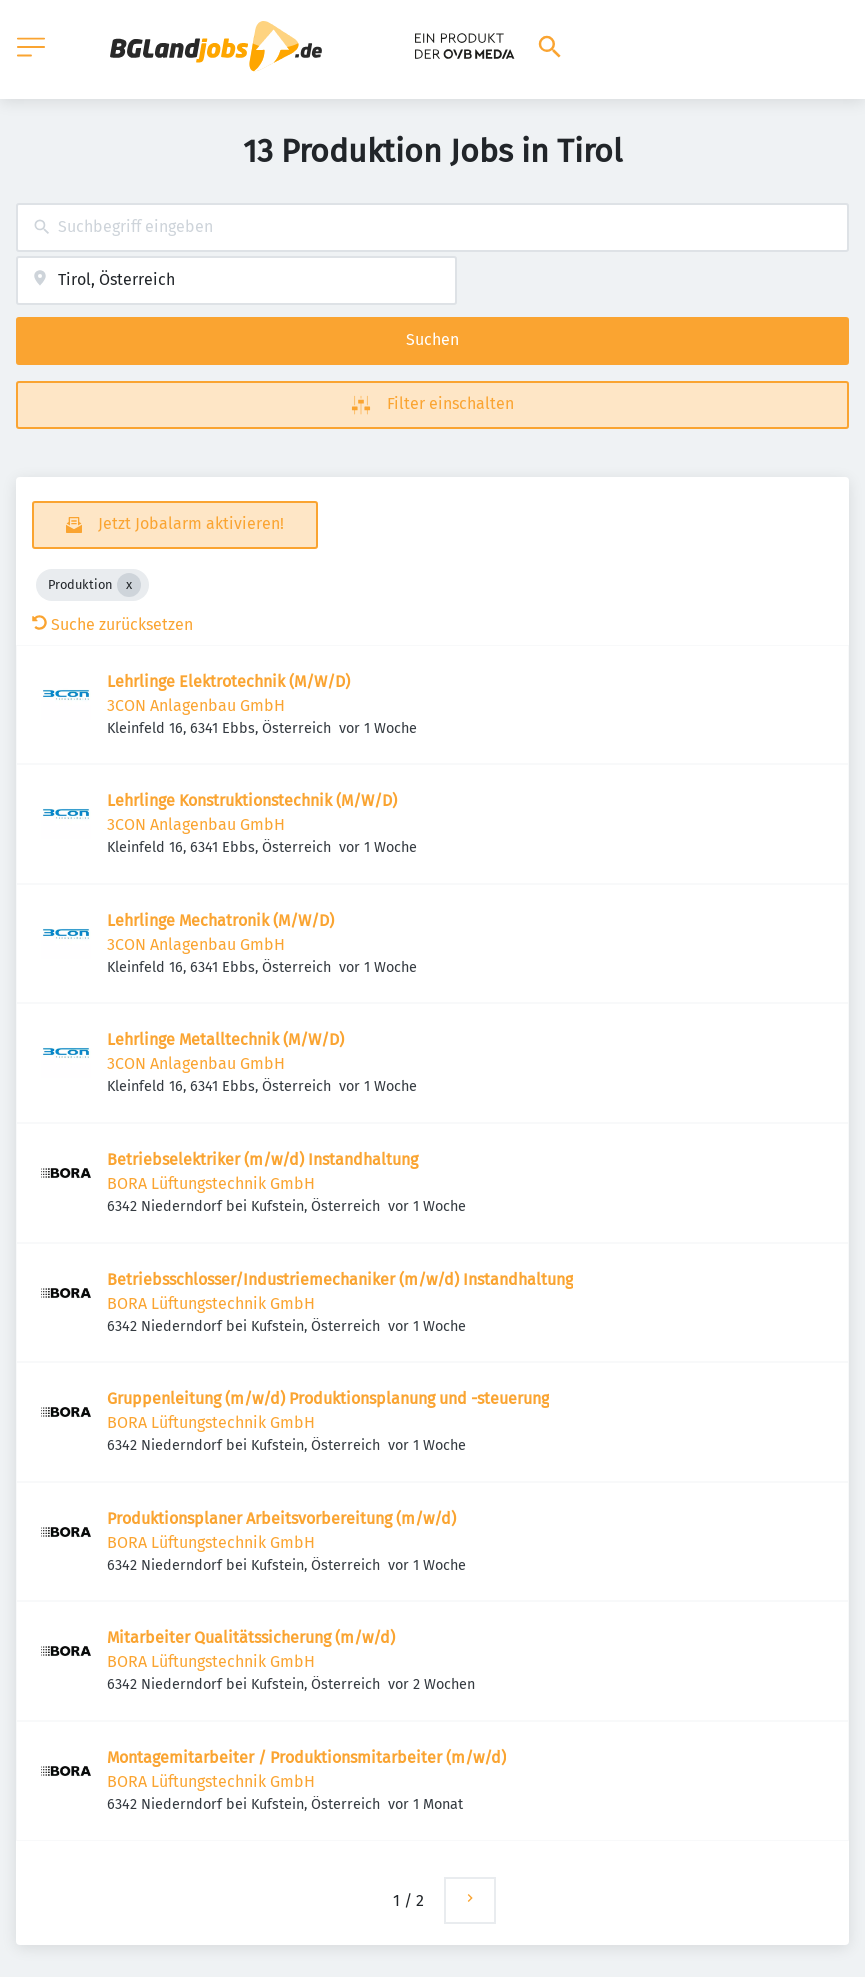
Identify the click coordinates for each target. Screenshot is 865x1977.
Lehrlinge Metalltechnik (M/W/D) (225, 1039)
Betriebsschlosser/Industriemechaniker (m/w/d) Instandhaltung (340, 1279)
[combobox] (432, 227)
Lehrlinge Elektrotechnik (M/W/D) (228, 681)
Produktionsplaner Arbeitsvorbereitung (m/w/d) (281, 1518)
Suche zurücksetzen (112, 624)
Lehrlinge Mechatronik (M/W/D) (220, 920)
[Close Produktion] (129, 585)
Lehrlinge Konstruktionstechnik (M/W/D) (252, 800)
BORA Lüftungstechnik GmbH (211, 1183)
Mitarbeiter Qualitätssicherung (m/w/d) (251, 1637)
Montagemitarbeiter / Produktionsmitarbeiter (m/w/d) (306, 1757)
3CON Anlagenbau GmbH (196, 705)
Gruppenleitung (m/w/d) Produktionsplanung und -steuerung (328, 1398)
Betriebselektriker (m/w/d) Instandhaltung (262, 1159)
